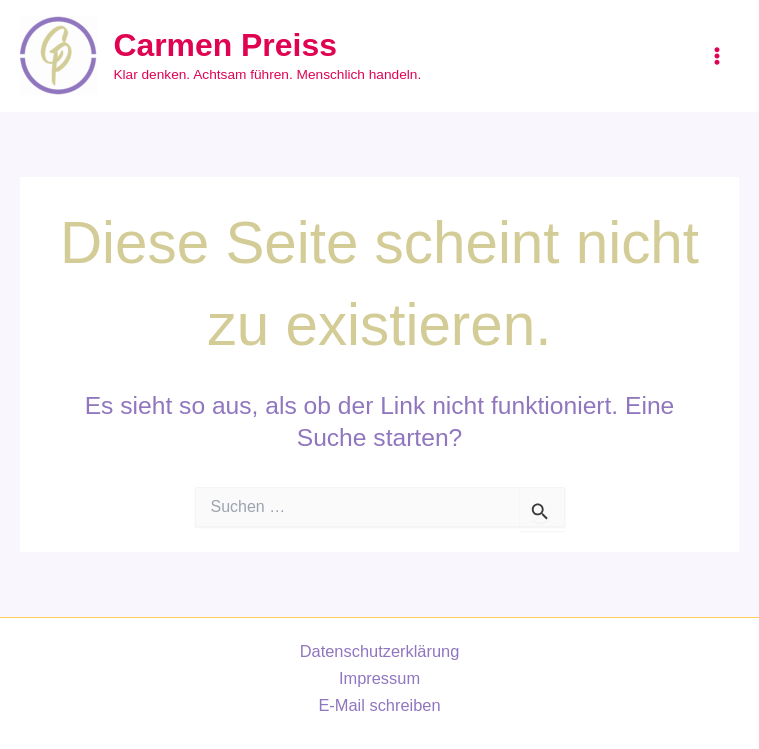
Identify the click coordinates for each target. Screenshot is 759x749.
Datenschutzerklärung (380, 651)
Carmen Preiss (224, 45)
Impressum (379, 678)
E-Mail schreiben (379, 705)
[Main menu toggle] (716, 56)
